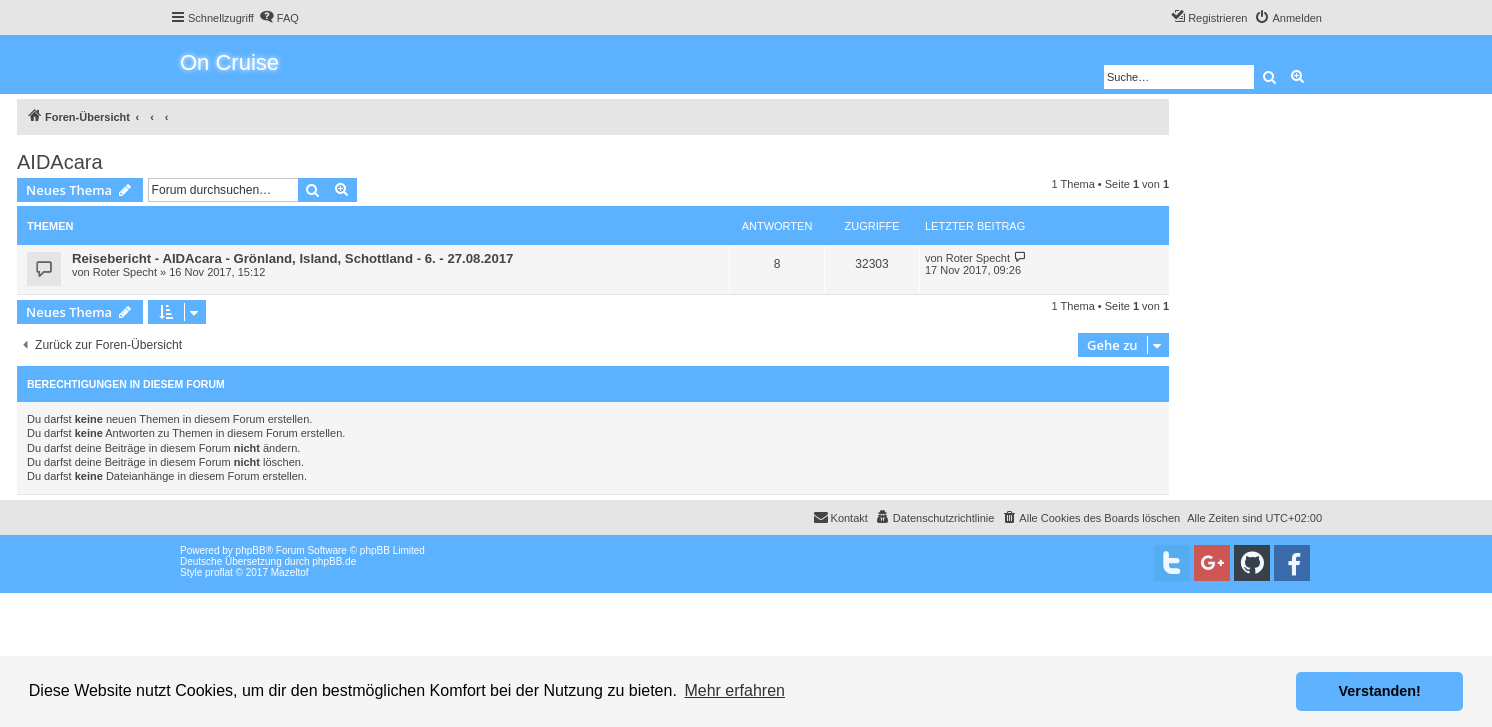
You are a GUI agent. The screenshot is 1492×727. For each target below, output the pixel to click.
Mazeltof (290, 572)
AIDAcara (60, 162)
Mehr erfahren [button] (734, 690)
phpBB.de (334, 561)
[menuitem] (279, 18)
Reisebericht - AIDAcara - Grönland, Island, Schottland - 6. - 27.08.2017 (292, 258)
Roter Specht (125, 272)
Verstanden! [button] (1380, 691)
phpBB (251, 550)
